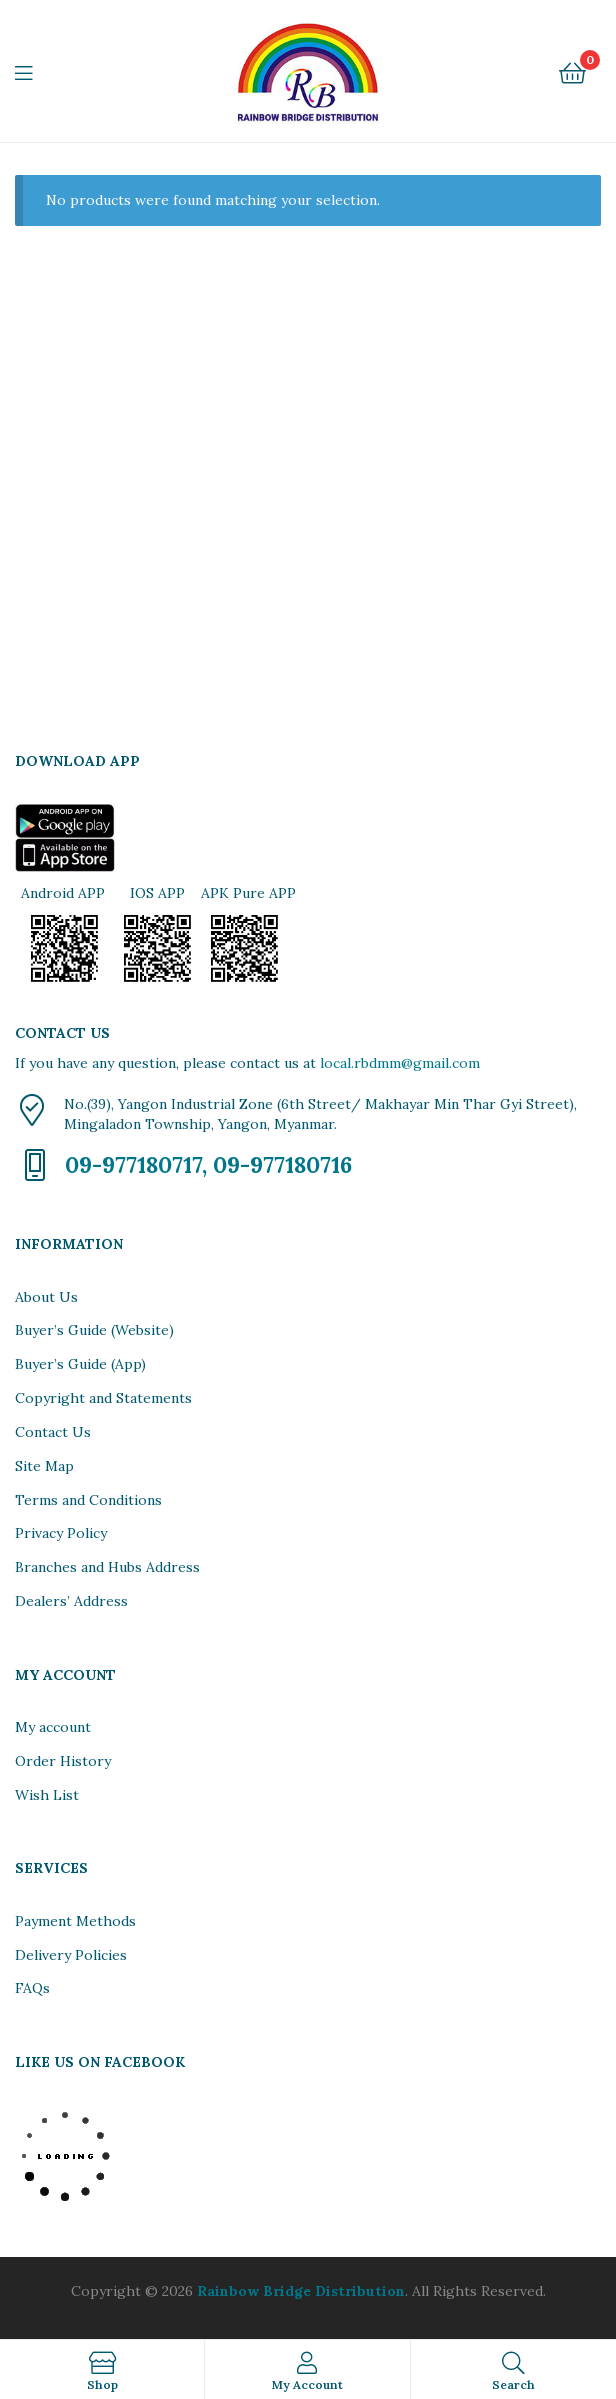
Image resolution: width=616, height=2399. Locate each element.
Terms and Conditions (88, 1500)
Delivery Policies (71, 1955)
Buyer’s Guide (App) (80, 1364)
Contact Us (53, 1432)
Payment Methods (75, 1921)
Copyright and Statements (103, 1398)
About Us (46, 1297)
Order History (63, 1761)
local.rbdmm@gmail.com (400, 1063)
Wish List (47, 1795)
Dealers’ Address (71, 1601)
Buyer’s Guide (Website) (94, 1330)
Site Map (44, 1466)
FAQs (32, 1988)
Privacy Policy (61, 1533)
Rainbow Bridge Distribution (301, 2291)
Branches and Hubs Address (107, 1567)
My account (53, 1727)
